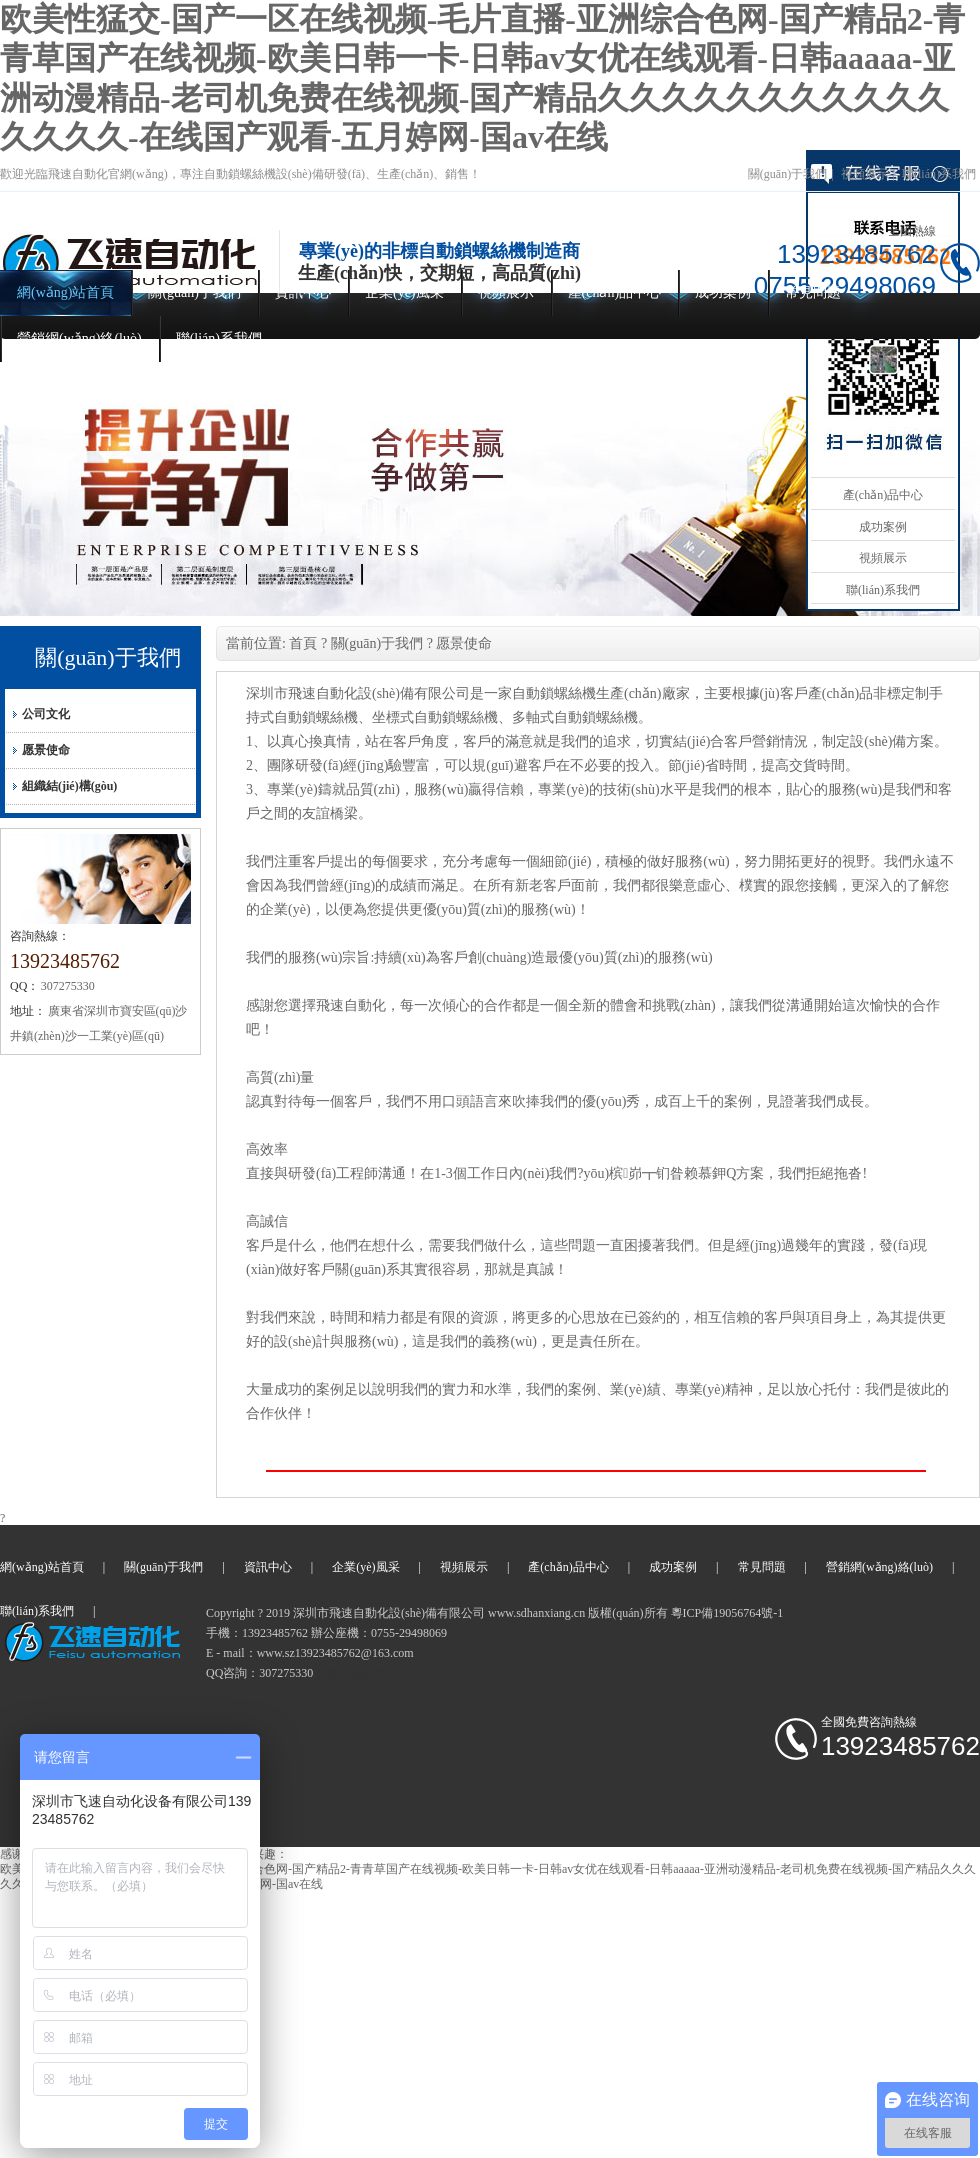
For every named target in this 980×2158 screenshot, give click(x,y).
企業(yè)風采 (404, 292)
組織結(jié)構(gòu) (69, 786)
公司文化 (46, 714)
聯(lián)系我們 (939, 174)
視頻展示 (865, 174)
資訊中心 (303, 292)
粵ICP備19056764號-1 (727, 1613)
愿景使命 (46, 750)
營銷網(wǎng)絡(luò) (79, 338)
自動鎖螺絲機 (352, 1673)
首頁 (303, 643)
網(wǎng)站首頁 (65, 292)
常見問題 (813, 292)
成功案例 (723, 292)
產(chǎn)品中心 (615, 292)
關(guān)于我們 (787, 174)
